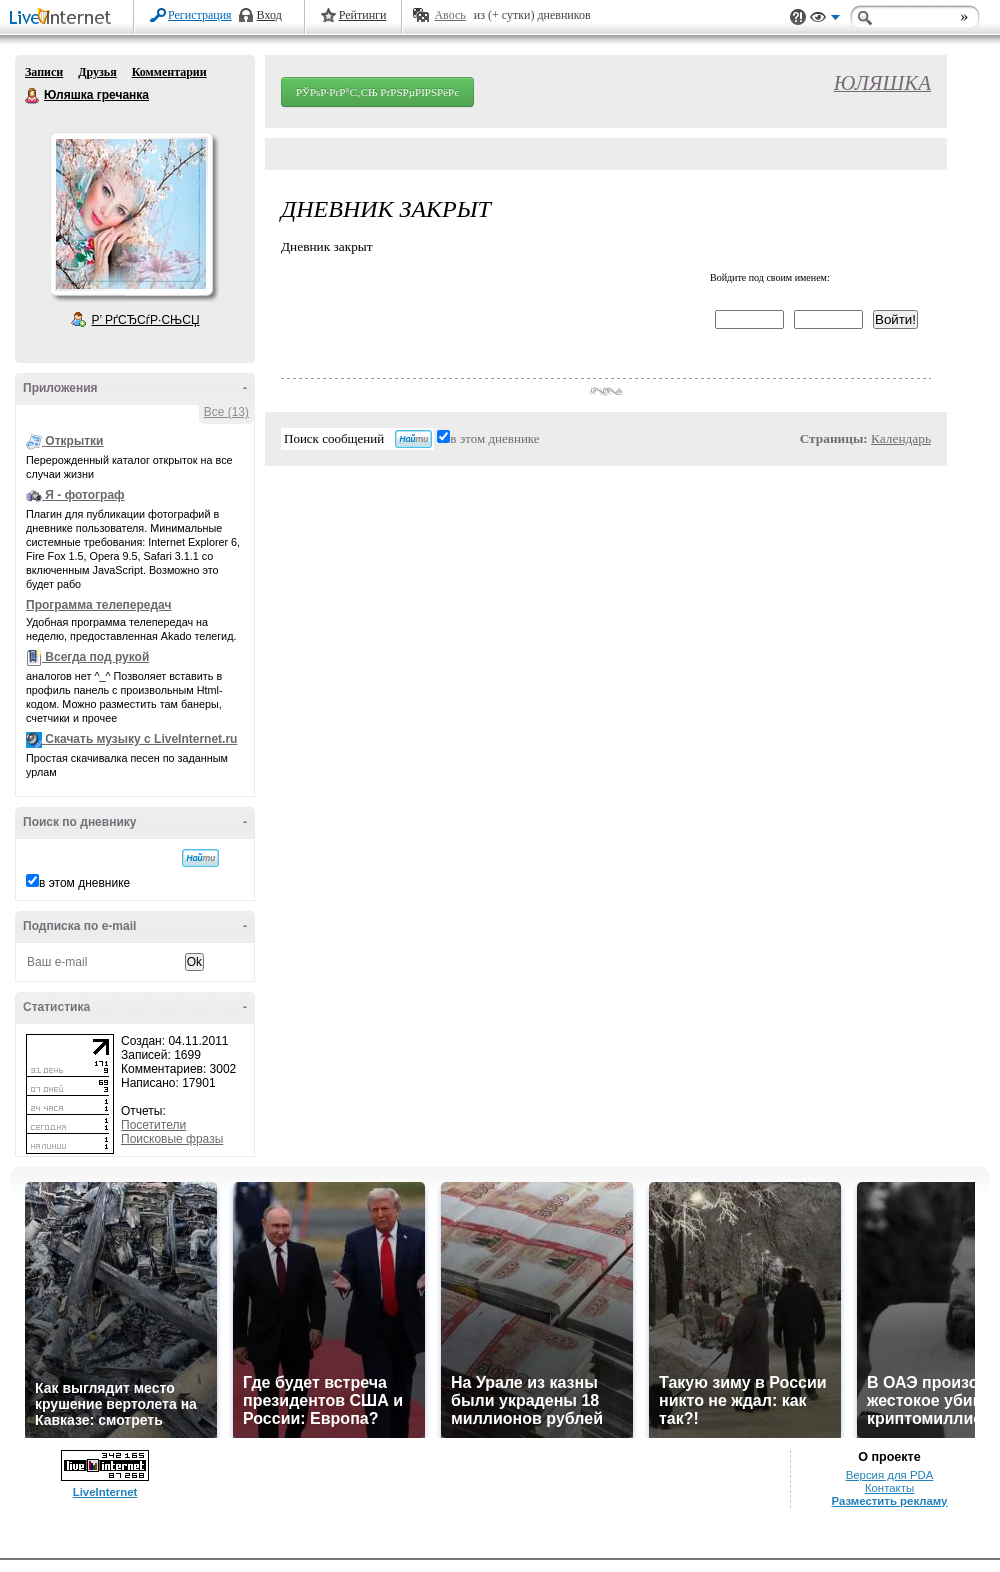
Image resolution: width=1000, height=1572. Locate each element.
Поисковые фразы (172, 1139)
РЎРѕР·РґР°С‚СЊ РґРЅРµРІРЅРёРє (377, 92)
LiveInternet (64, 18)
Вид (825, 20)
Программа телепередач (98, 605)
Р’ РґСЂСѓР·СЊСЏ (146, 320)
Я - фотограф (84, 495)
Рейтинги (363, 15)
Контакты (889, 1488)
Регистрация (200, 15)
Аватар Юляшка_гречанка (131, 214)
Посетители (153, 1125)
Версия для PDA (890, 1475)
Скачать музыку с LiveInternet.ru (141, 739)
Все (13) (226, 412)
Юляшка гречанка (33, 96)
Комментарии (169, 72)
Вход (269, 15)
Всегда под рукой (97, 657)
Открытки (74, 441)
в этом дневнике (84, 883)
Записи (44, 72)
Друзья (97, 72)
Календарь (901, 438)
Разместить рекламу (890, 1501)
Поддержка (798, 17)
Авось (449, 15)
